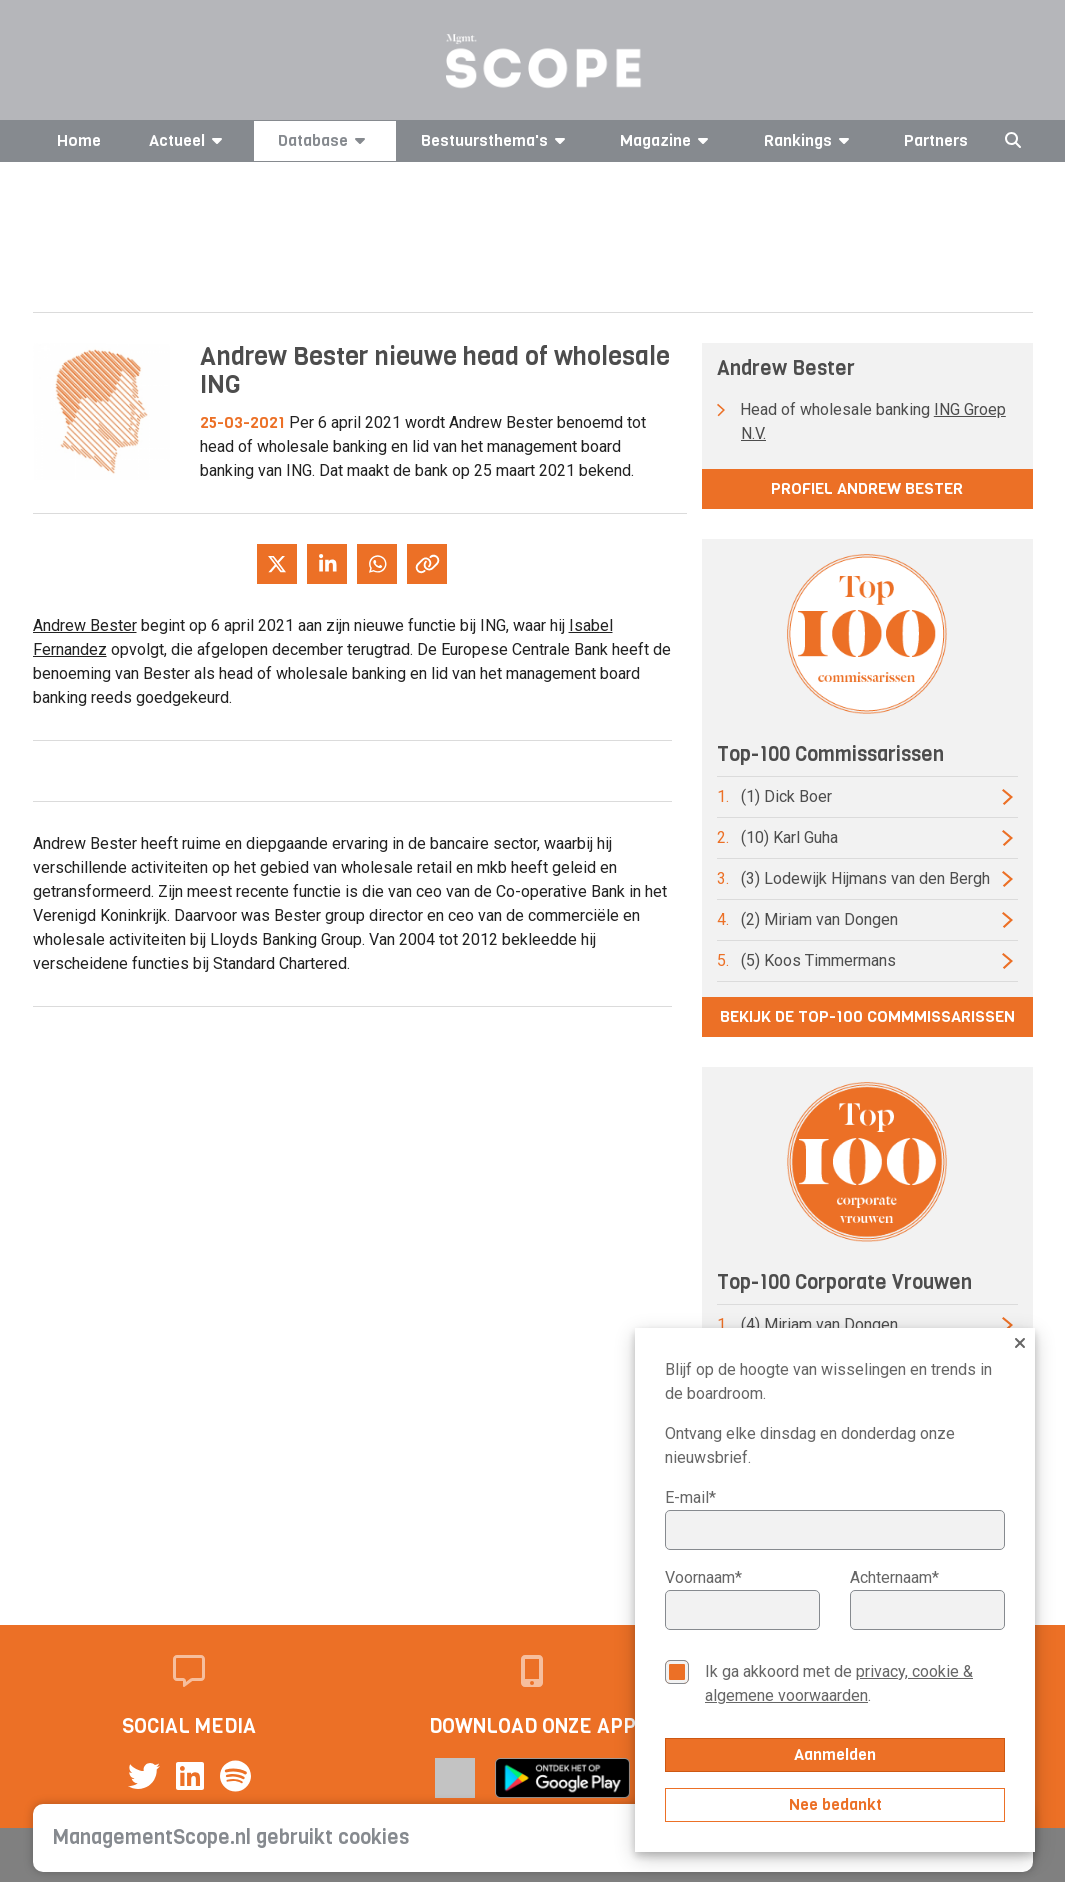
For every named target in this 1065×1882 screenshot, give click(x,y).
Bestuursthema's (496, 140)
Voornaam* (703, 1577)
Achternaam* (894, 1577)
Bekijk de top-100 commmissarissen (867, 1016)
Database (325, 140)
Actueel (189, 140)
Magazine (667, 140)
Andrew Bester (85, 625)
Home (79, 140)
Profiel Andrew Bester (867, 488)
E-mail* (690, 1497)
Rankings (810, 140)
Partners (936, 140)
